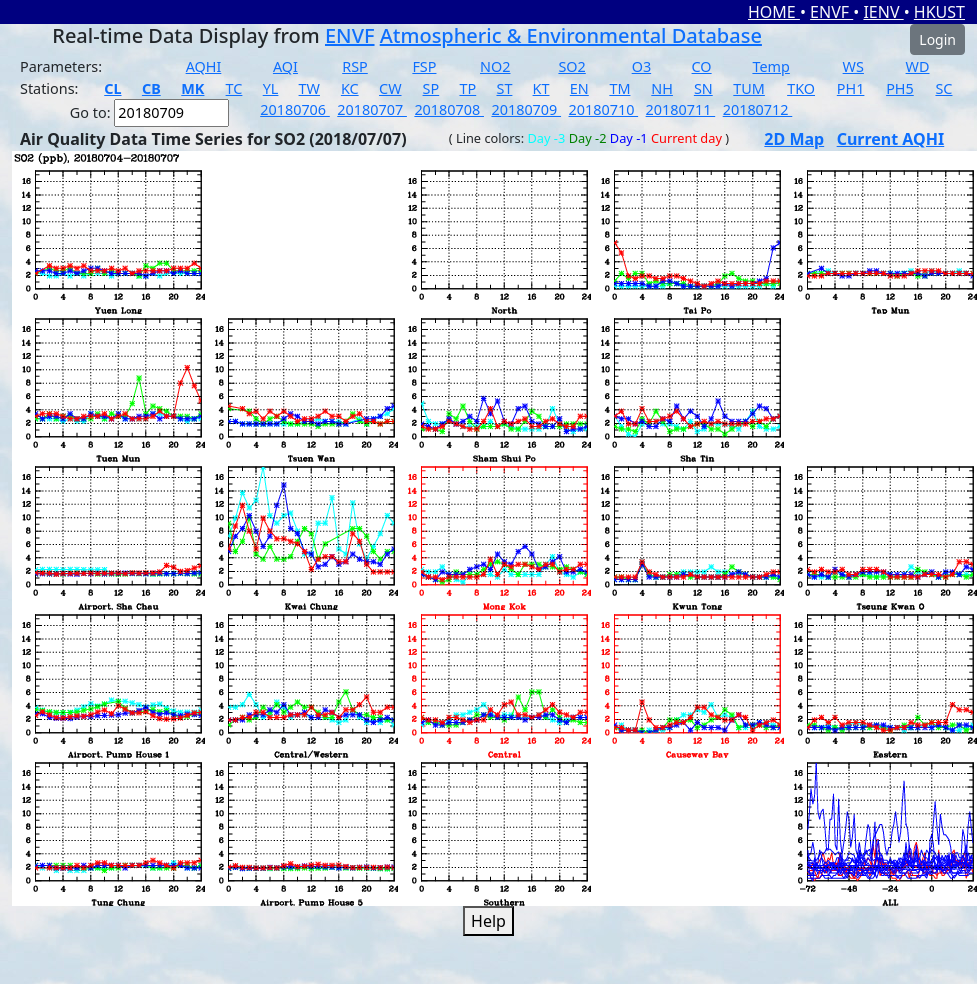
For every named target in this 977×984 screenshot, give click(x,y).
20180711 (681, 109)
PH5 (900, 88)
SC (943, 88)
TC (234, 88)
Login (937, 39)
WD (918, 66)
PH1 (851, 88)
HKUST (939, 12)
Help (488, 921)
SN (703, 88)
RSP (355, 66)
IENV (883, 12)
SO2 (571, 66)
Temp (770, 66)
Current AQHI (891, 139)
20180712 (758, 109)
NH (662, 88)
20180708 (449, 109)
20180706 (295, 109)
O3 (641, 66)
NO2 (495, 66)
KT (541, 88)
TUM (749, 88)
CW (390, 88)
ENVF (831, 12)
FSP (424, 66)
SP (431, 88)
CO (702, 66)
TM (619, 88)
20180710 (604, 109)
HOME (774, 12)
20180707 (372, 109)
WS (853, 66)
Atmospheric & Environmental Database (571, 35)
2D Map (794, 139)
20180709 (526, 109)
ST (504, 88)
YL (271, 88)
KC (350, 88)
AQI (285, 66)
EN (579, 88)
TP (467, 88)
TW (309, 88)
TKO (801, 88)
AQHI (204, 66)
